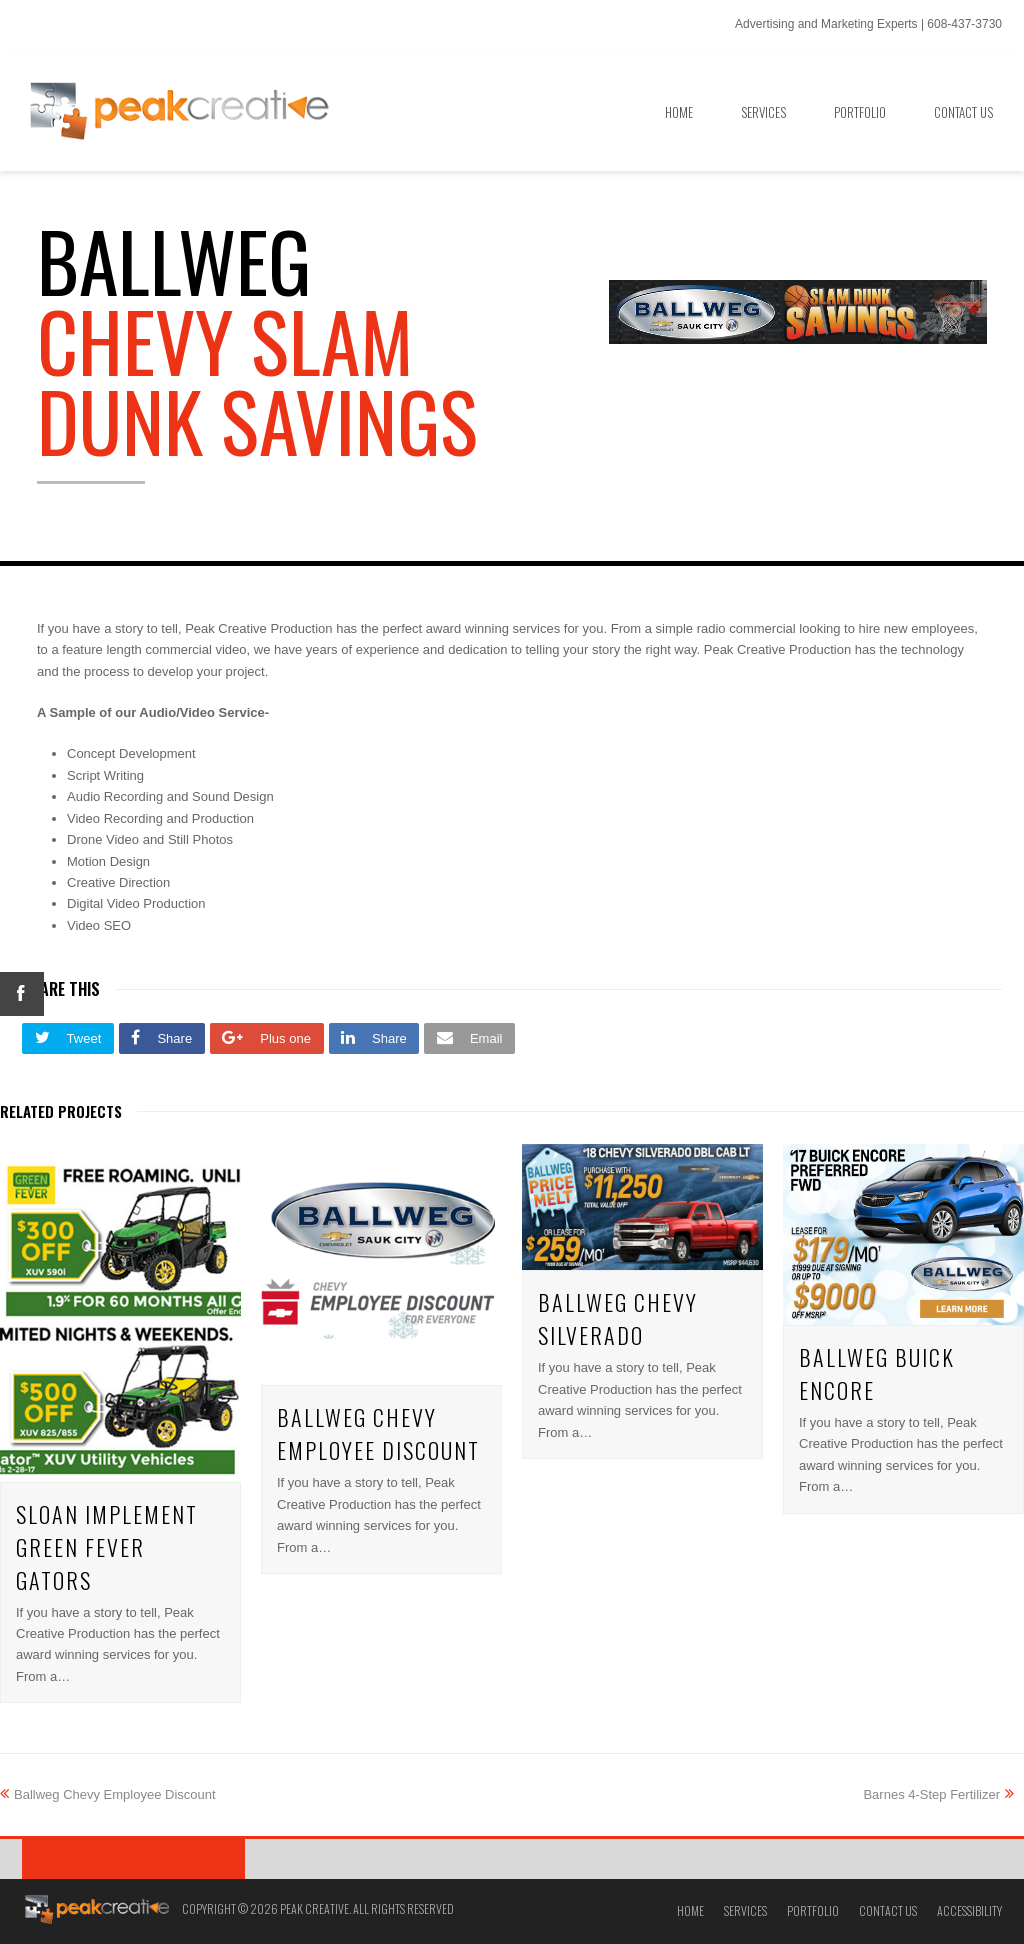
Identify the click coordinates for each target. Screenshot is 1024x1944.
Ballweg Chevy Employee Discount (378, 1433)
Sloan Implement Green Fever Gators (107, 1547)
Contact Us (888, 1910)
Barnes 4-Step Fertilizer (938, 1794)
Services (745, 1910)
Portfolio (813, 1910)
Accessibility (969, 1910)
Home (690, 1910)
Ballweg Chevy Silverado (618, 1318)
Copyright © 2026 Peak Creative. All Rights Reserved (318, 1908)
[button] (68, 1038)
